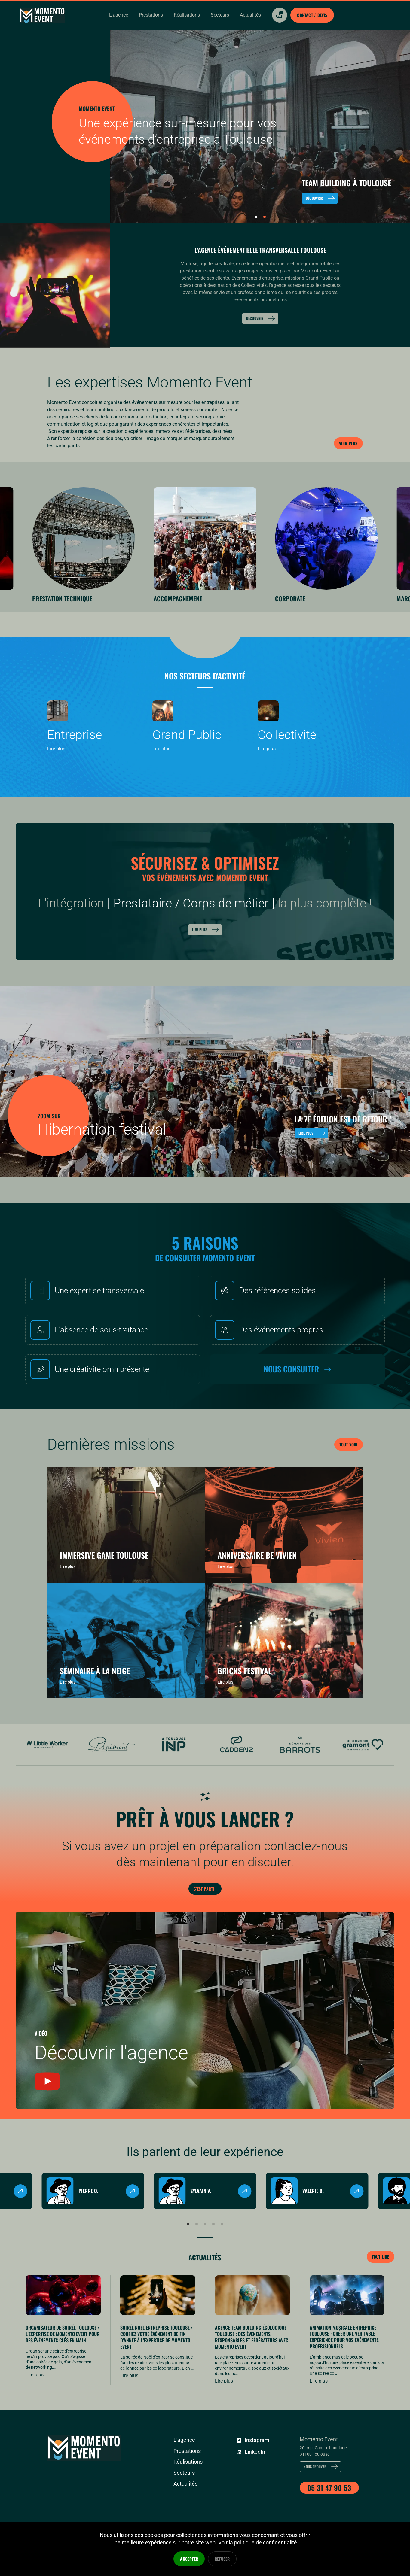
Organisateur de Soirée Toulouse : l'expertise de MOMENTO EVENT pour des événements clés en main (62, 2368)
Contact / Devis (308, 15)
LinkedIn (250, 2485)
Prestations (185, 2486)
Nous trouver (324, 2502)
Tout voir (347, 1437)
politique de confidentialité (265, 2542)
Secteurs (182, 2508)
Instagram (251, 2474)
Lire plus (206, 922)
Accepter (189, 2559)
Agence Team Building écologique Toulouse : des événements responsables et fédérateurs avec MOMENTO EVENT (251, 2371)
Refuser (222, 2559)
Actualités (205, 2289)
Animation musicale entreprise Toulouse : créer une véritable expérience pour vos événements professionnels (344, 2371)
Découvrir (261, 318)
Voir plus (347, 442)
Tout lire (379, 2289)
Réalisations (186, 2497)
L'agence (182, 2475)
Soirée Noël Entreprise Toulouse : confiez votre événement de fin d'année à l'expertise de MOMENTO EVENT (156, 2371)
